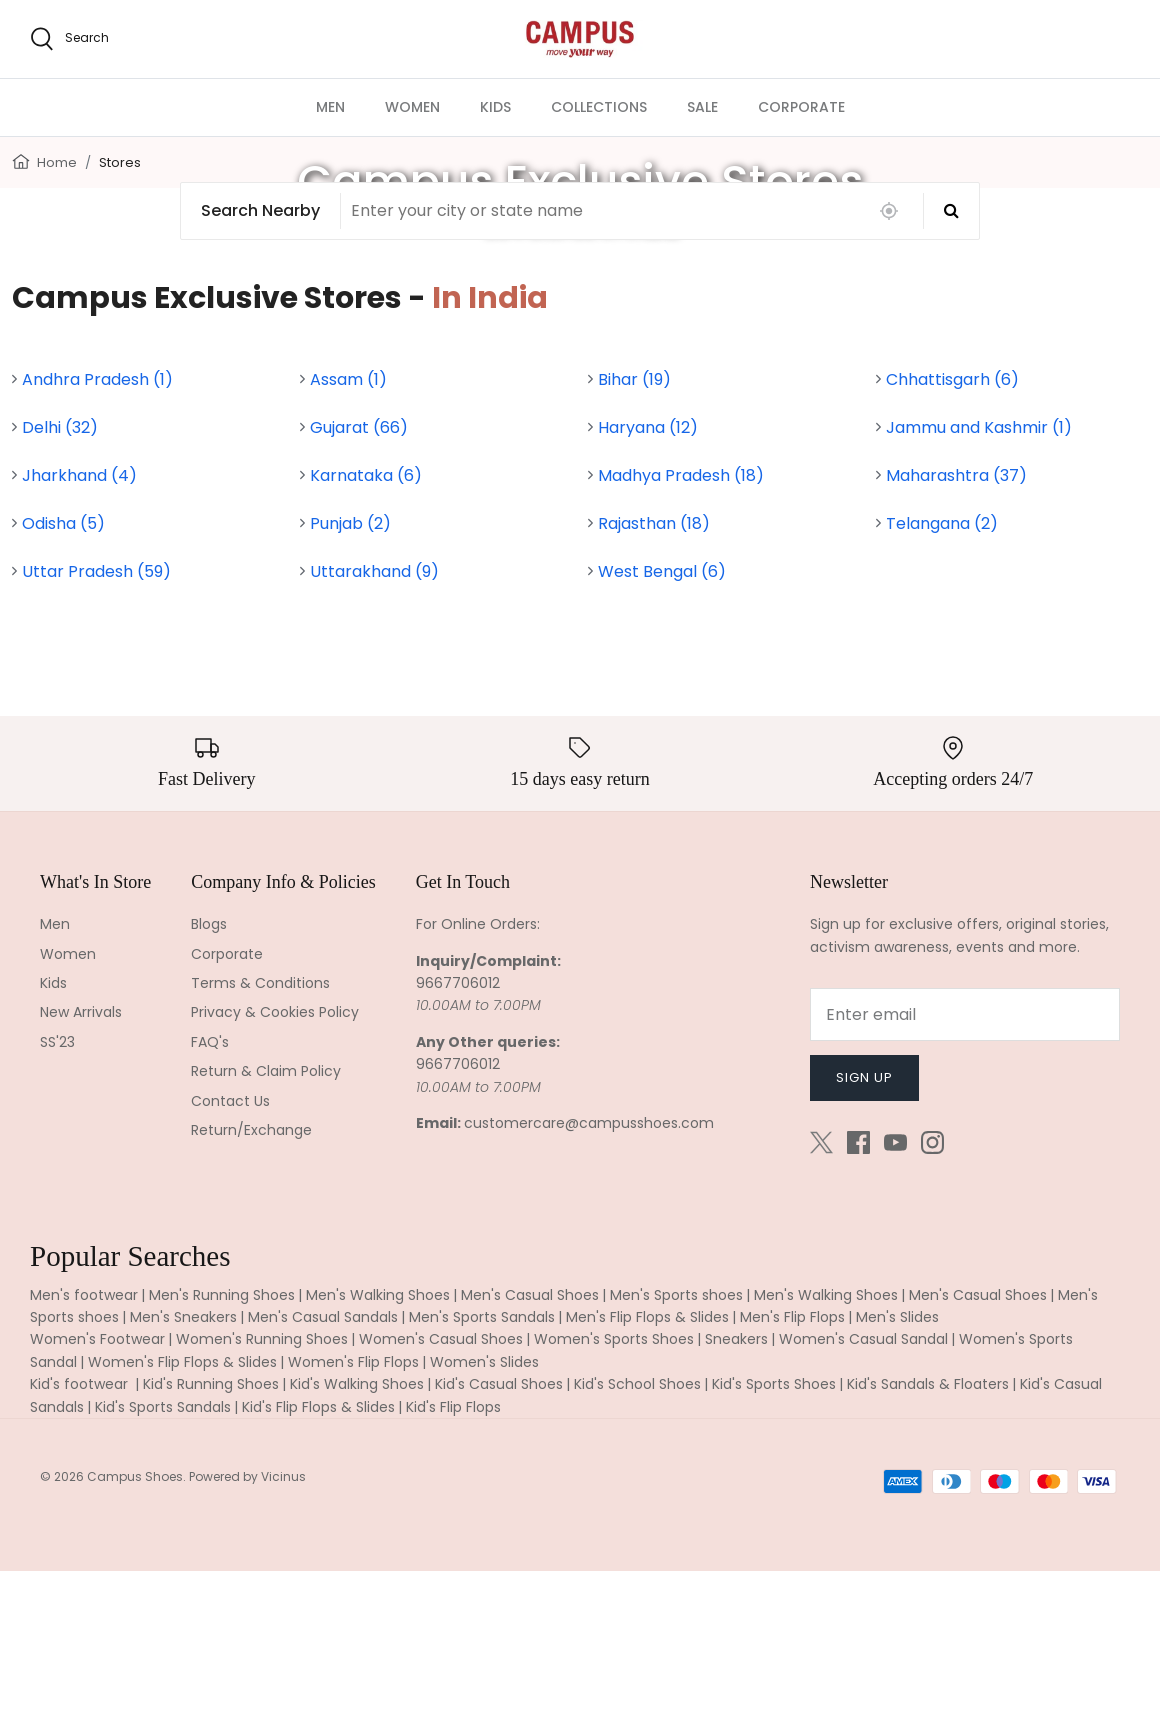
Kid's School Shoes (637, 1585)
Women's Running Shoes (262, 1541)
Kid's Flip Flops (453, 1608)
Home (57, 162)
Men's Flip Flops (792, 1518)
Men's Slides (897, 1518)
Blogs (209, 1125)
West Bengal (662, 772)
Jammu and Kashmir (979, 628)
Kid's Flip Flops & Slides (318, 1608)
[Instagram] (932, 1343)
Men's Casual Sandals (323, 1518)
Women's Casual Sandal (863, 1541)
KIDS (495, 107)
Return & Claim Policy (266, 1272)
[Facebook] (858, 1343)
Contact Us (230, 1302)
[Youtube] (895, 1343)
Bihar (634, 580)
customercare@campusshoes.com (589, 1324)
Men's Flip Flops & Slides (647, 1518)
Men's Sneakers (183, 1518)
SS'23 (57, 1243)
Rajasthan (654, 724)
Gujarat (359, 628)
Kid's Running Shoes (211, 1585)
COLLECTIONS (599, 107)
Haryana (648, 628)
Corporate (227, 1155)
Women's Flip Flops (353, 1563)
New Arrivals (81, 1214)
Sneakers (736, 1541)
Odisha (63, 724)
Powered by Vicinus (247, 1677)
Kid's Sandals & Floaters (928, 1585)
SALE (702, 107)
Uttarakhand (374, 772)
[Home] (21, 160)
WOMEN (412, 107)
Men (55, 1125)
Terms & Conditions (260, 1184)
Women (68, 1155)
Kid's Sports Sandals (163, 1608)
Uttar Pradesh (96, 772)
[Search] (951, 413)
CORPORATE (801, 107)
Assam (348, 580)
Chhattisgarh (952, 580)
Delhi (60, 628)
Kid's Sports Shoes (774, 1585)
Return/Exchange (251, 1331)
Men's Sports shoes (676, 1496)
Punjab (350, 724)
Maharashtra (956, 676)
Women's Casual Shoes (441, 1541)
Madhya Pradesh (681, 676)
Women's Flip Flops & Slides (182, 1563)
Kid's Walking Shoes (357, 1585)
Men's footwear (84, 1496)
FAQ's (210, 1243)
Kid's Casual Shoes (499, 1585)
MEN (330, 107)
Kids (53, 1184)
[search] (69, 39)
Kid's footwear (81, 1585)
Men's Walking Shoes (378, 1496)
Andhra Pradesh (97, 580)
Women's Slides (484, 1563)
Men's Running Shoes (222, 1496)
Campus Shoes (135, 1677)
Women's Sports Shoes (614, 1541)
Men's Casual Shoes (530, 1496)
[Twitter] (821, 1343)
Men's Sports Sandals (482, 1518)
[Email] (965, 1215)
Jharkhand (79, 676)
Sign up (864, 1278)
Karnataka (366, 676)
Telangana (942, 724)
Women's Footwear (97, 1541)
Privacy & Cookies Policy (275, 1214)
